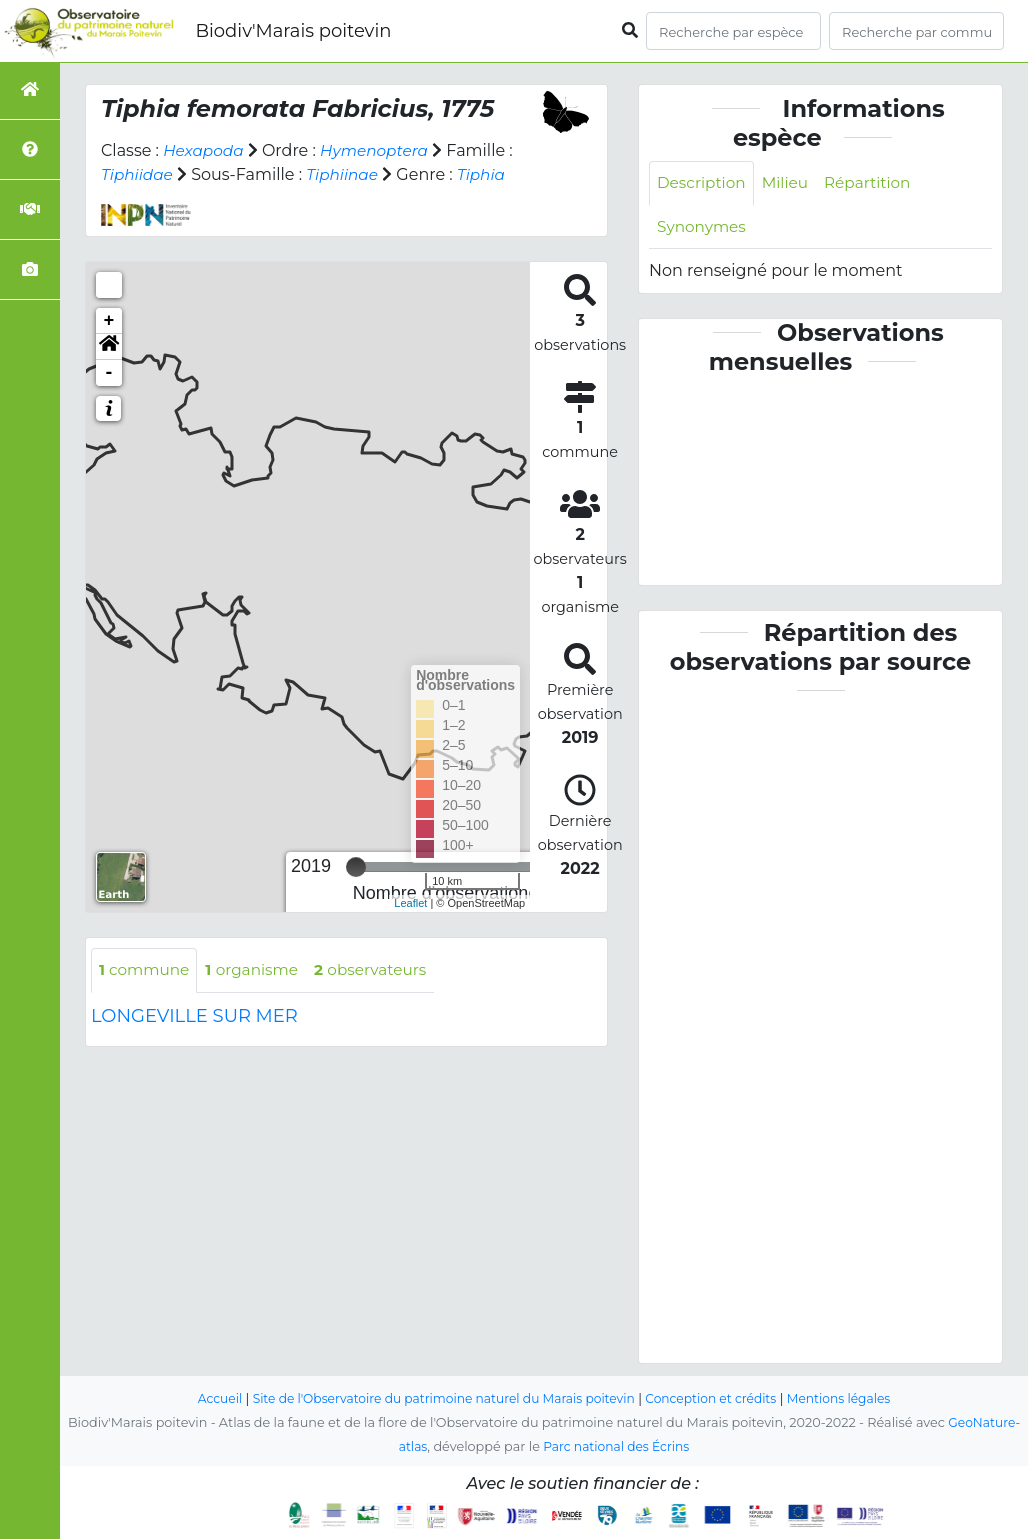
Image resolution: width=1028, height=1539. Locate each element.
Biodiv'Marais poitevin (293, 31)
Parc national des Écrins (616, 1447)
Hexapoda (205, 150)
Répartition (875, 183)
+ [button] (109, 321)
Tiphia (489, 174)
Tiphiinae (347, 174)
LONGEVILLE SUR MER (194, 1017)
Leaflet (410, 903)
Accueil (205, 1399)
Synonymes (703, 228)
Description (703, 183)
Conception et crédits (718, 1399)
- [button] (109, 373)
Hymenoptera (380, 150)
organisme (258, 970)
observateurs (382, 970)
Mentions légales (852, 1399)
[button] (109, 347)
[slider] (356, 867)
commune (146, 970)
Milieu (790, 183)
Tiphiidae (138, 174)
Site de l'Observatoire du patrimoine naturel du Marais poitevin (439, 1399)
